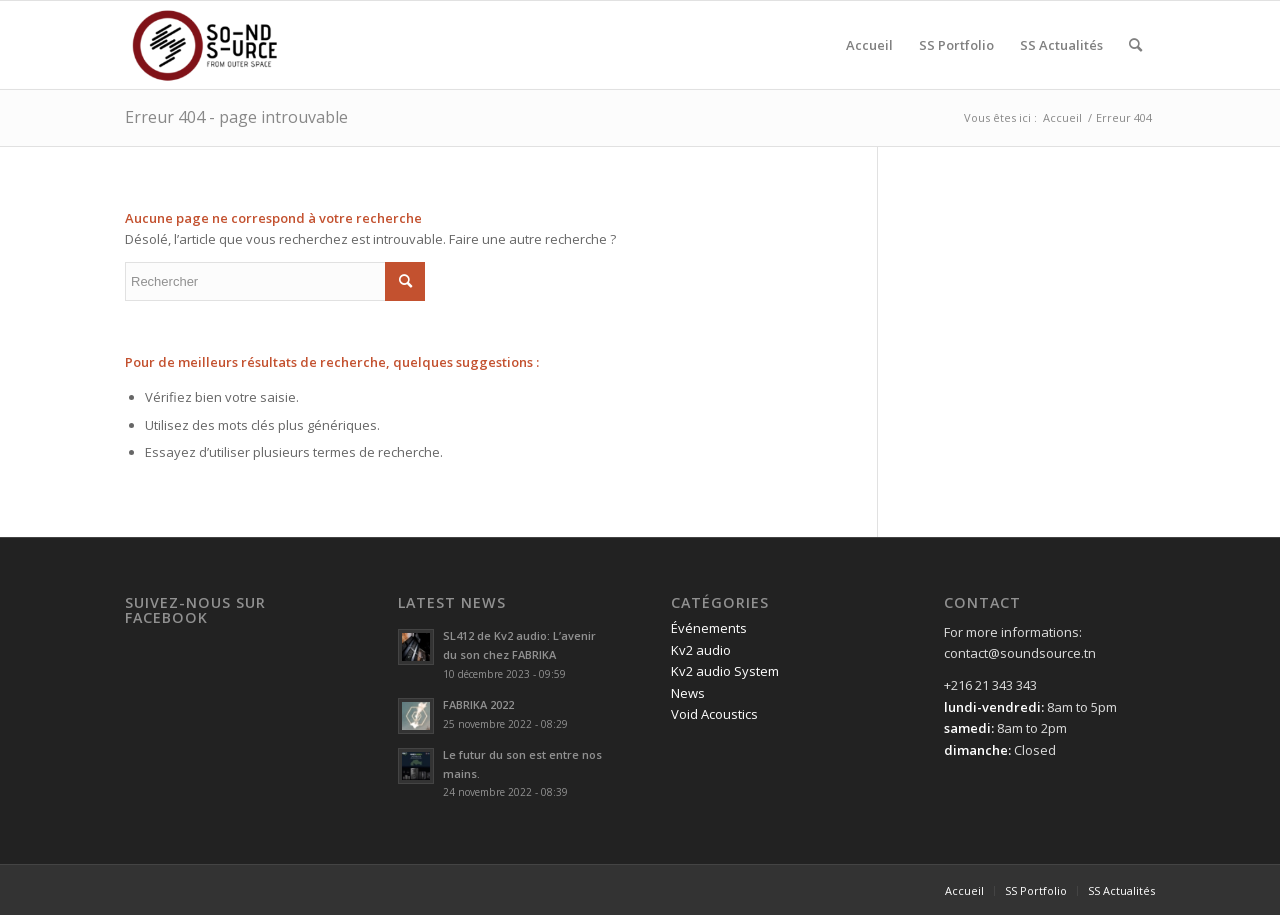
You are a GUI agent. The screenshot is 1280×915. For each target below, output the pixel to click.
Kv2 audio (701, 650)
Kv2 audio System (725, 671)
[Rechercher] (1135, 45)
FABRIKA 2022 (478, 704)
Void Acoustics (714, 714)
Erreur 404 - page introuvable (236, 117)
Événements (709, 628)
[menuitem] (869, 45)
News (688, 693)
